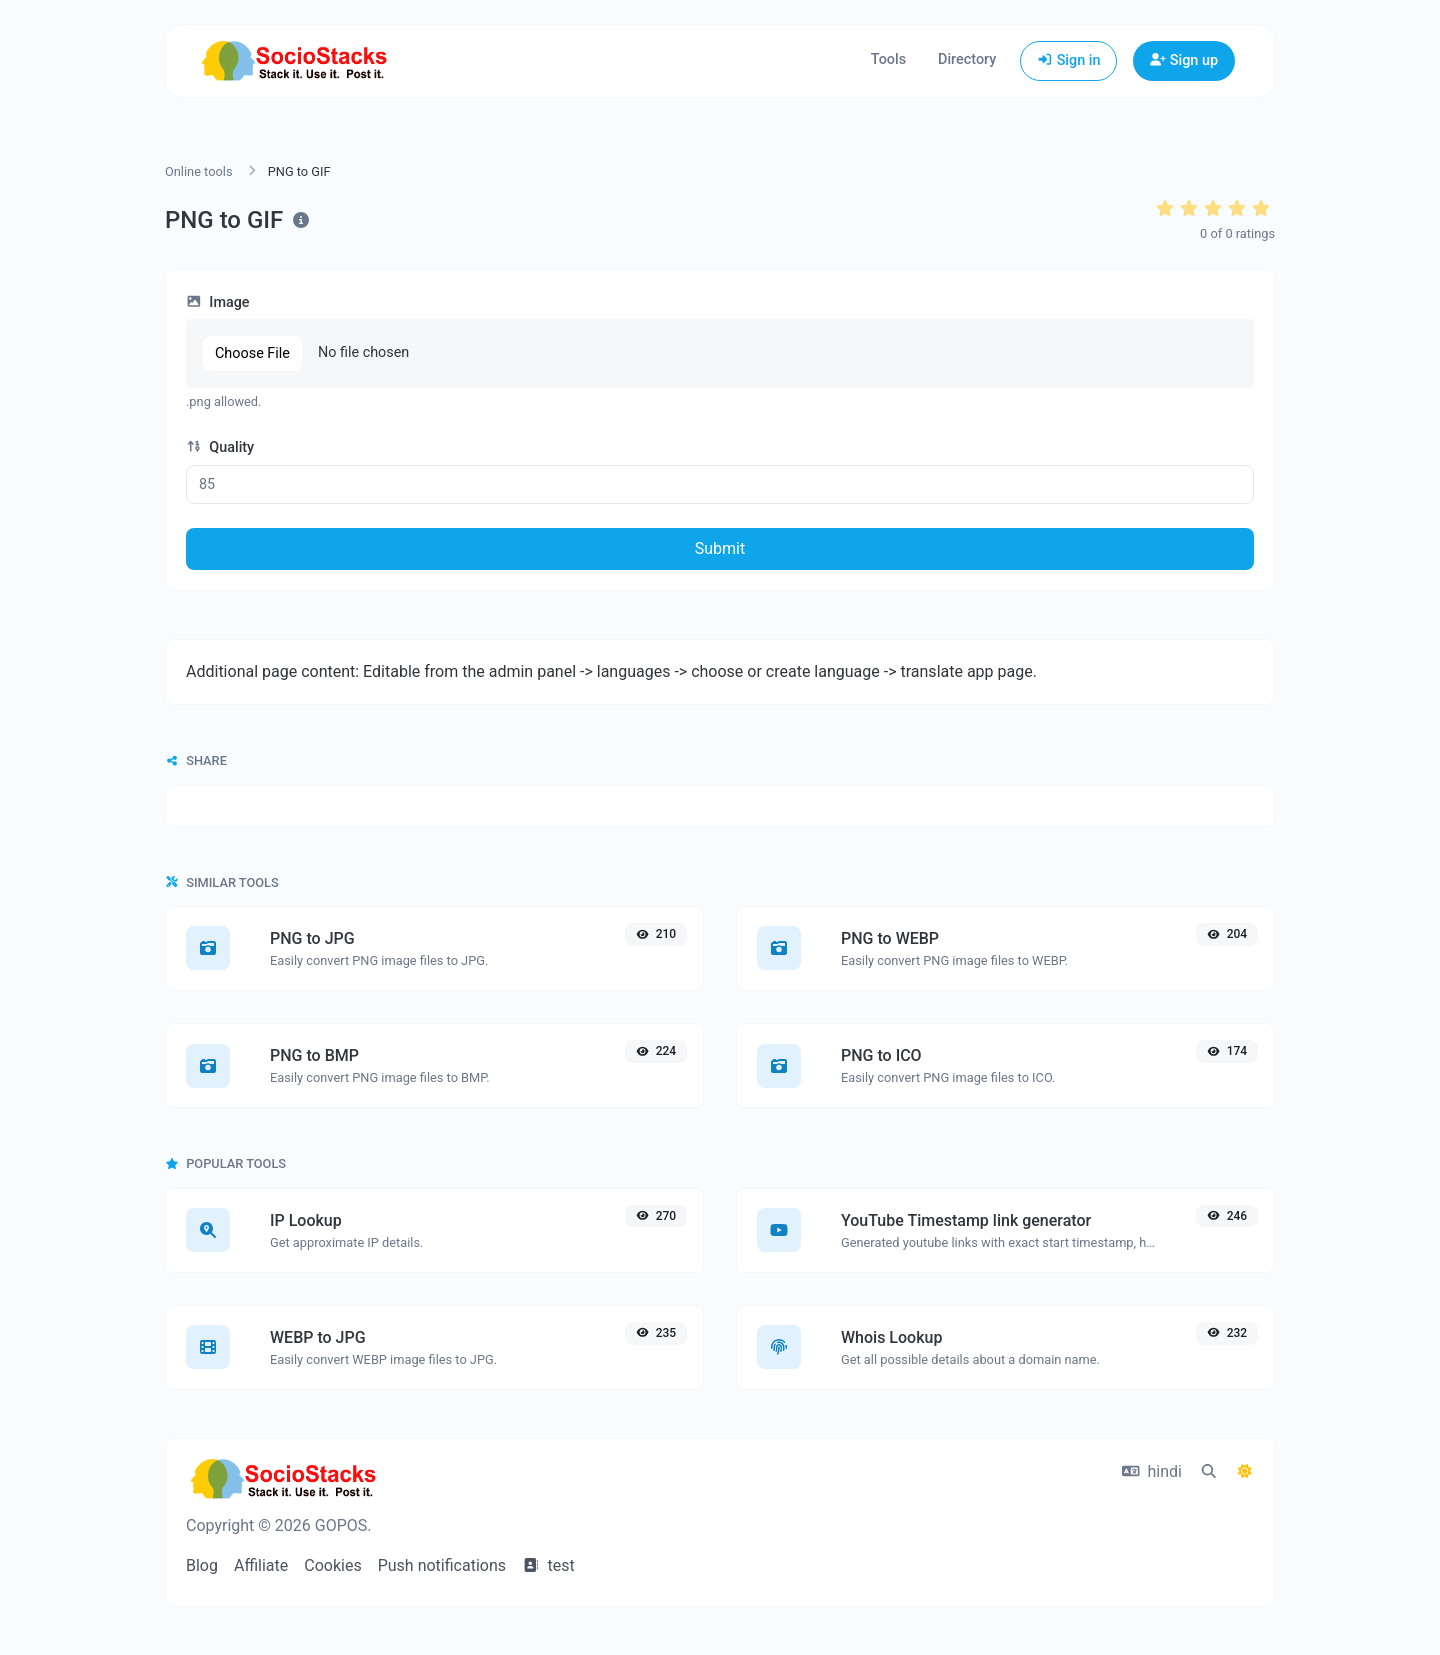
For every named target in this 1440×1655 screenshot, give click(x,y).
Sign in (1068, 60)
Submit (720, 548)
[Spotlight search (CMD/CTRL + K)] (1209, 1472)
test (548, 1565)
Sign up (1184, 60)
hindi (1152, 1471)
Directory (967, 59)
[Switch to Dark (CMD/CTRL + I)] (1245, 1472)
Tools (888, 59)
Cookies (332, 1565)
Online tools (199, 171)
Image (218, 302)
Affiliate (261, 1565)
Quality (220, 447)
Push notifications (442, 1565)
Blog (202, 1565)
